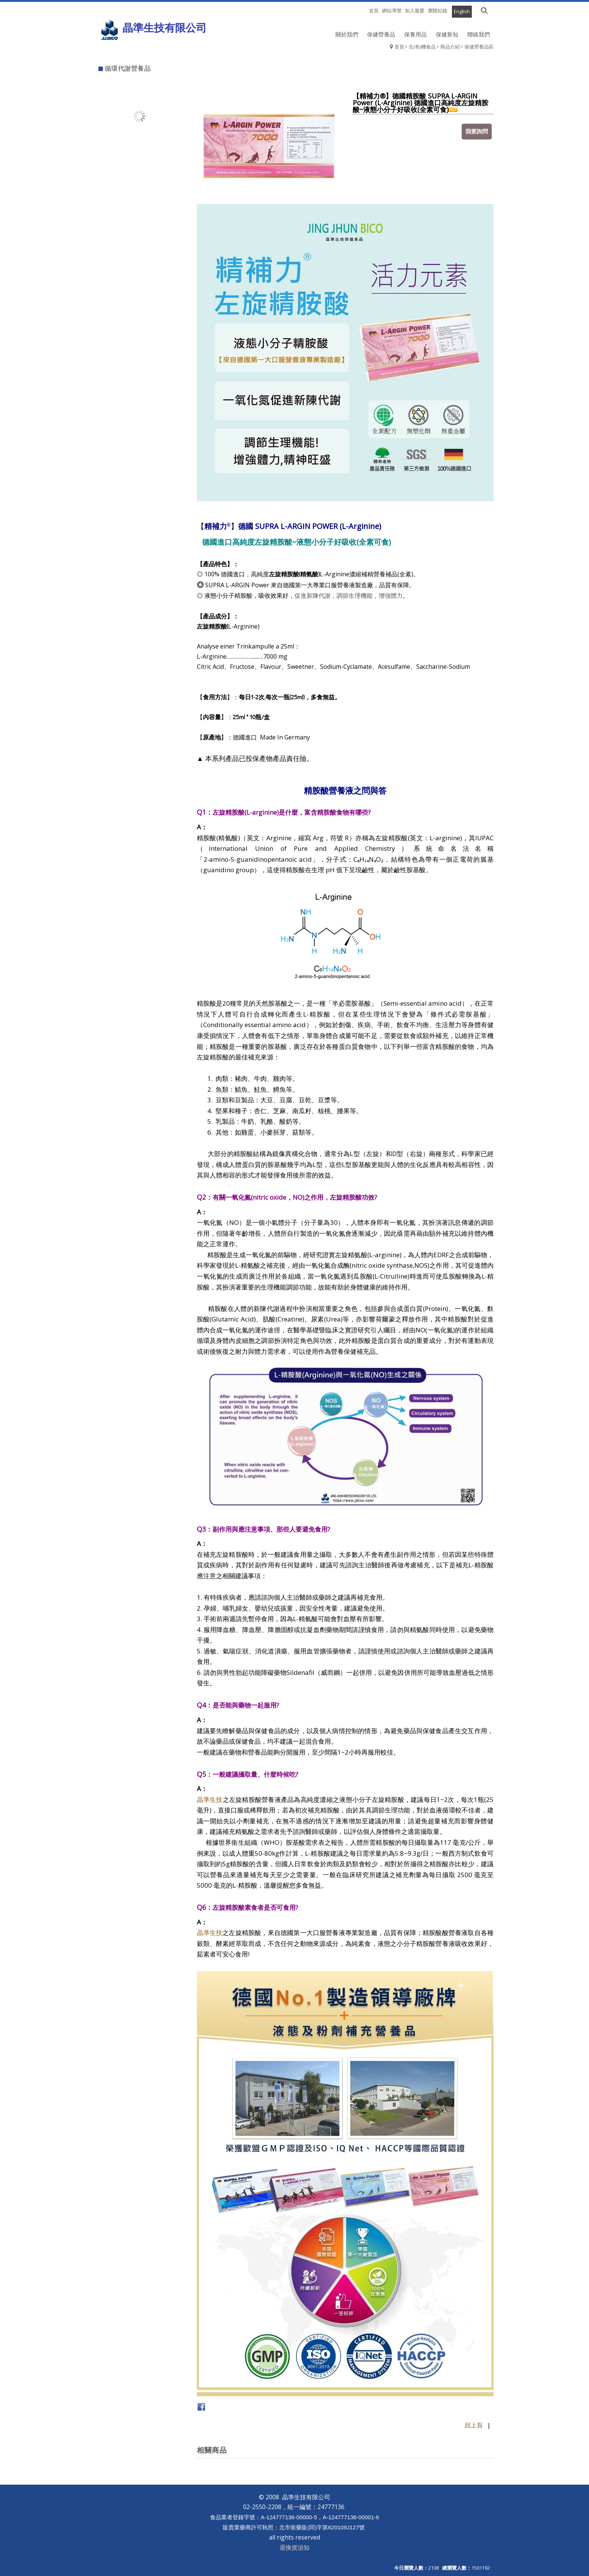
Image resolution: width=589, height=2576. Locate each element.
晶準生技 (210, 1799)
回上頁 (474, 2425)
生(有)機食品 (422, 46)
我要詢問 (476, 131)
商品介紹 (450, 46)
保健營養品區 (479, 46)
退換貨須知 (294, 2547)
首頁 (399, 46)
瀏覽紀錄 (437, 10)
